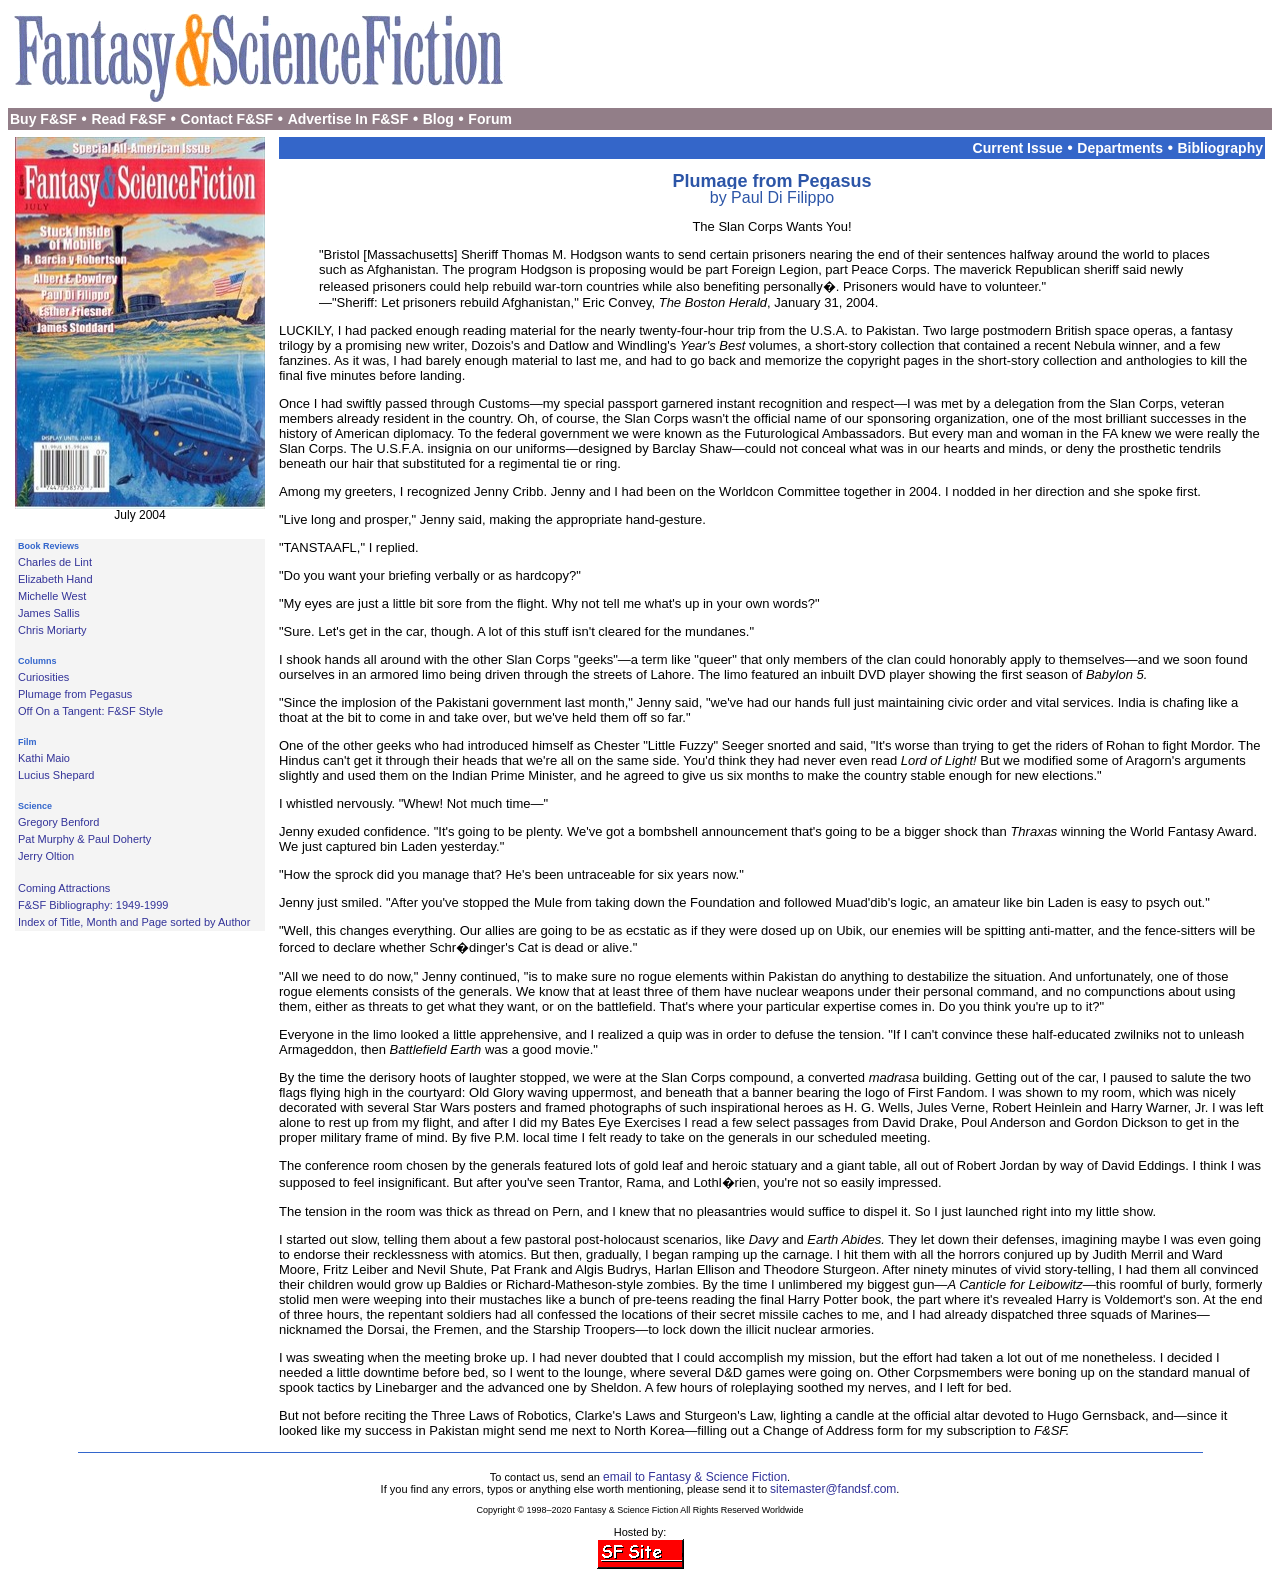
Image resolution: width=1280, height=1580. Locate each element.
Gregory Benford (58, 822)
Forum (490, 119)
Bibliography (1220, 148)
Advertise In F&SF (348, 119)
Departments (1120, 148)
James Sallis (49, 613)
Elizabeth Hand (55, 579)
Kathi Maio (44, 758)
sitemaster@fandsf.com (833, 1489)
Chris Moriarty (52, 630)
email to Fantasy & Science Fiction (695, 1477)
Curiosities (43, 677)
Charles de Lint (55, 562)
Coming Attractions (64, 888)
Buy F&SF (43, 119)
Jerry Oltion (46, 856)
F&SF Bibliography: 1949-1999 (93, 905)
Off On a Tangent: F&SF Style (90, 711)
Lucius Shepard (56, 775)
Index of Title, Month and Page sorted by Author (134, 922)
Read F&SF (128, 119)
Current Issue (1018, 148)
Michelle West (52, 596)
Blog (438, 119)
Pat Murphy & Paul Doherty (84, 839)
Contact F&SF (227, 119)
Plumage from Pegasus (75, 694)
